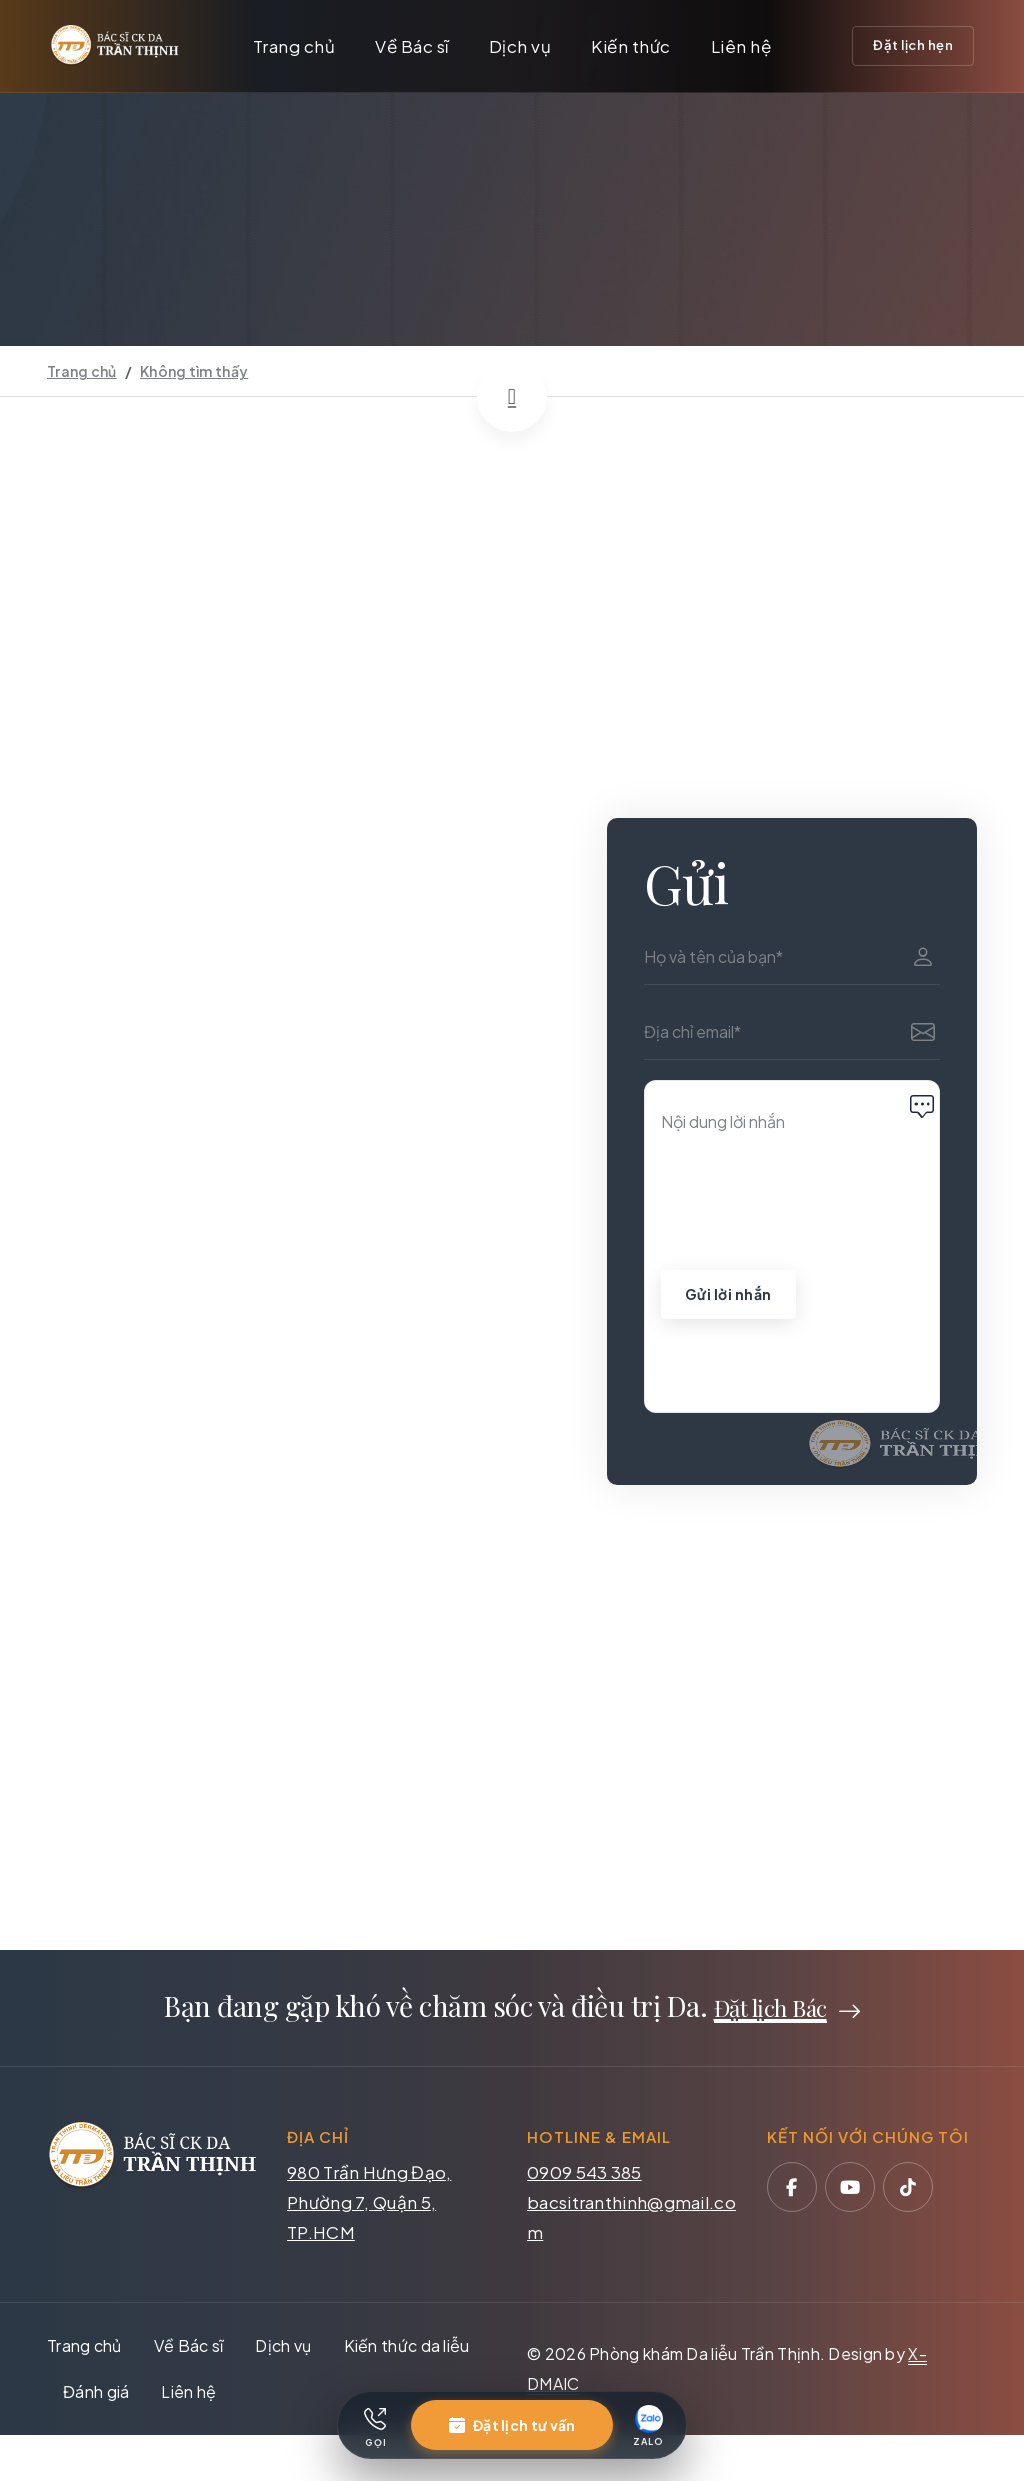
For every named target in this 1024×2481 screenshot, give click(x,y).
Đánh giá (96, 2397)
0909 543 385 (584, 2178)
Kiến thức (631, 46)
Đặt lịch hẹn (913, 45)
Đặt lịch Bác (770, 2012)
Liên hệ (741, 46)
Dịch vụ (520, 46)
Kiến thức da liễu (407, 2351)
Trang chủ (294, 46)
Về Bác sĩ (412, 46)
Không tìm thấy (194, 371)
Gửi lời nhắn (728, 1300)
